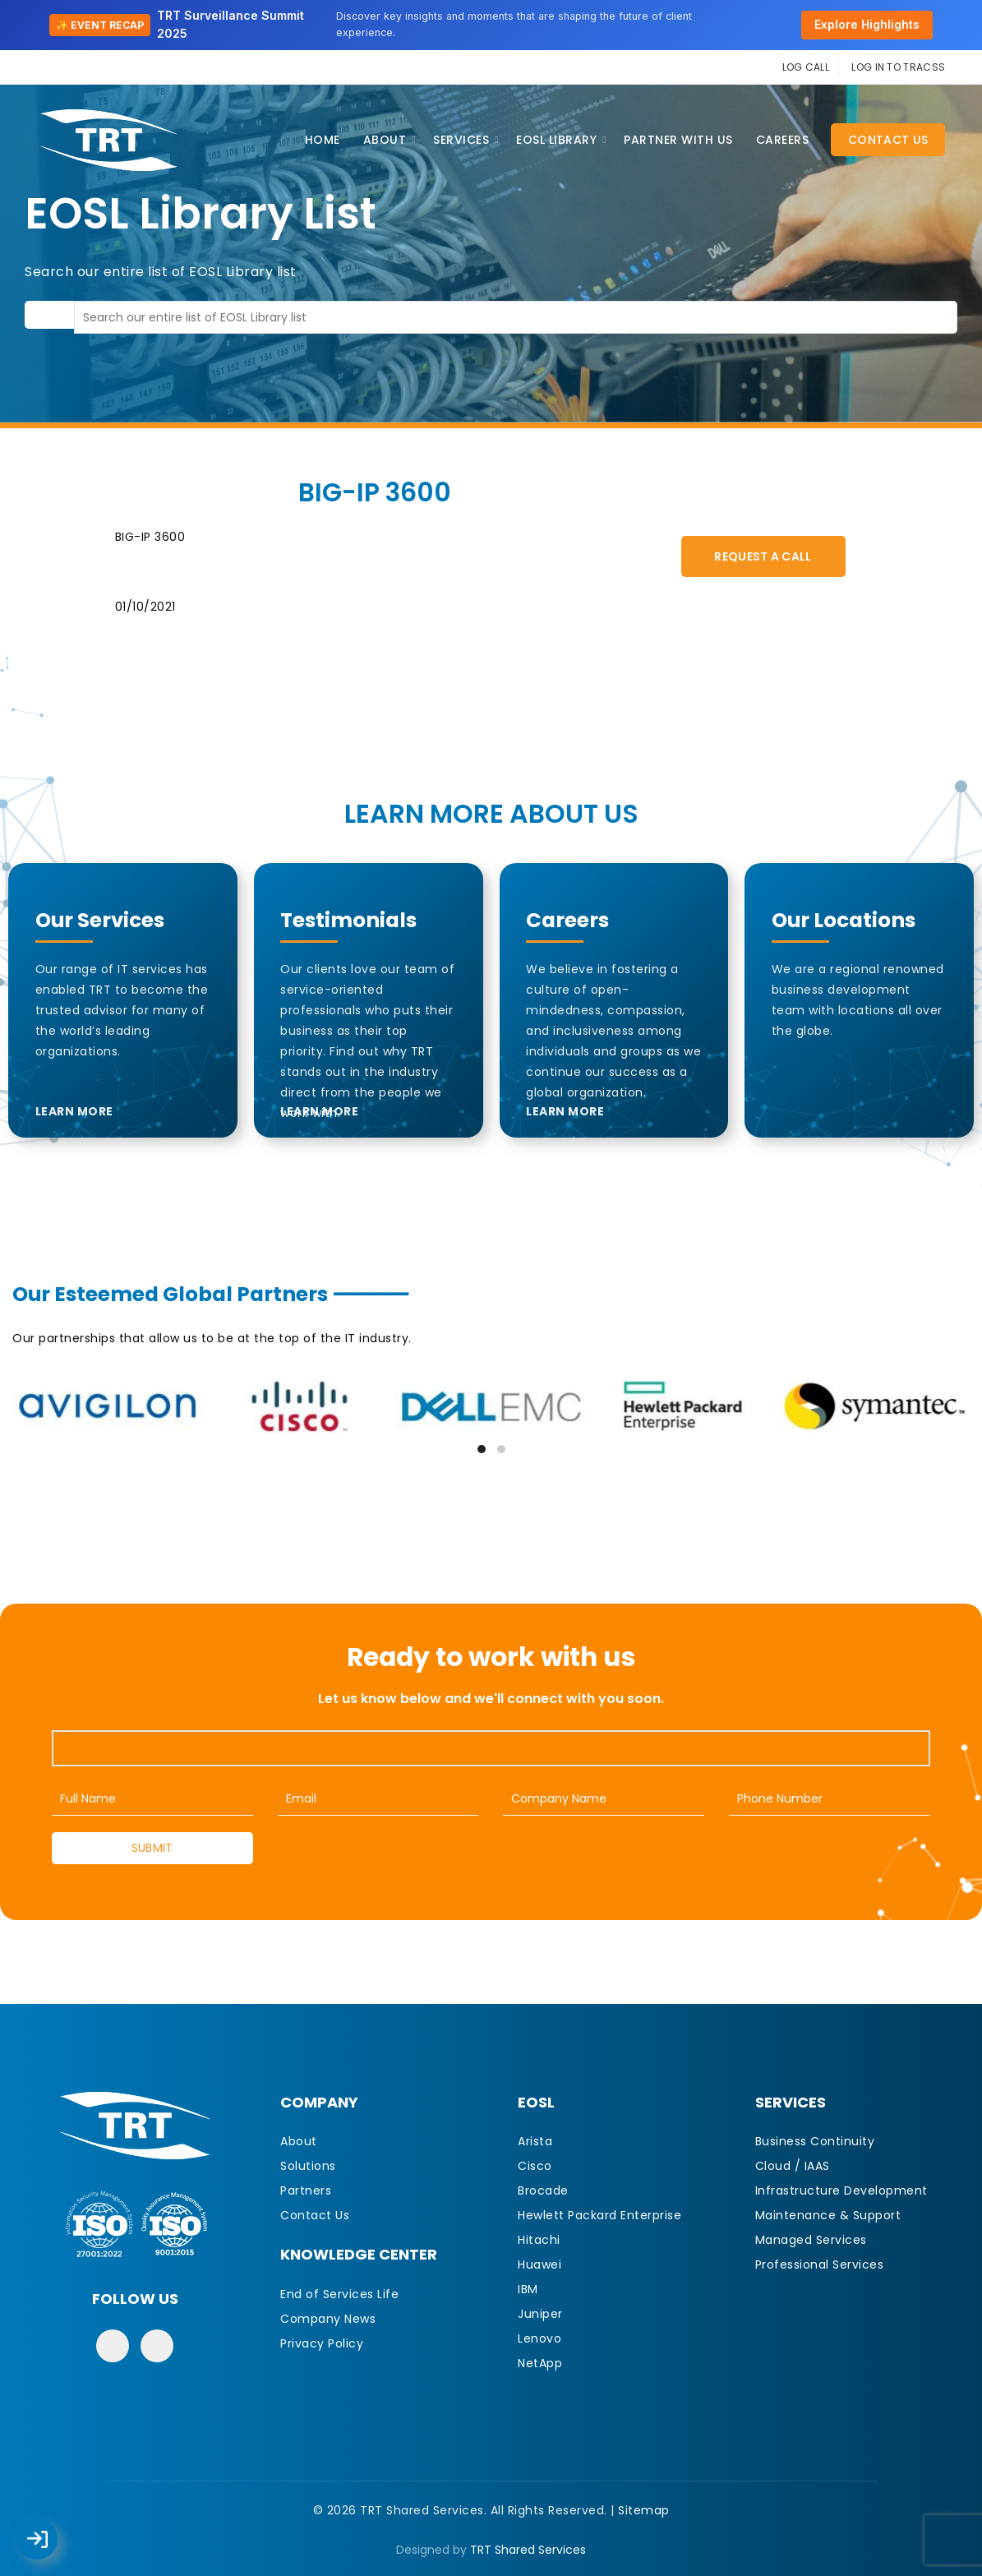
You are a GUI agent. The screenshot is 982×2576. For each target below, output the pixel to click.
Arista (535, 2141)
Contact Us (888, 140)
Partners (305, 2190)
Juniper (540, 2314)
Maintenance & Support (828, 2215)
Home (322, 140)
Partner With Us (678, 140)
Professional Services (819, 2264)
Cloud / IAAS (792, 2166)
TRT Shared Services (528, 2549)
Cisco (535, 2166)
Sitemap (644, 2510)
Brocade (543, 2190)
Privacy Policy (321, 2343)
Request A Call (762, 556)
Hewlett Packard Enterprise (599, 2215)
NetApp (540, 2363)
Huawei (539, 2264)
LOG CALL (805, 67)
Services (461, 140)
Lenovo (539, 2338)
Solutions (308, 2166)
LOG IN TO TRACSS (898, 67)
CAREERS (782, 140)
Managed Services (811, 2240)
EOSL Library (556, 140)
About (385, 140)
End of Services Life (339, 2294)
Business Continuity (815, 2141)
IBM (528, 2289)
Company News (328, 2319)
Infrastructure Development (841, 2190)
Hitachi (539, 2240)
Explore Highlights (867, 24)
